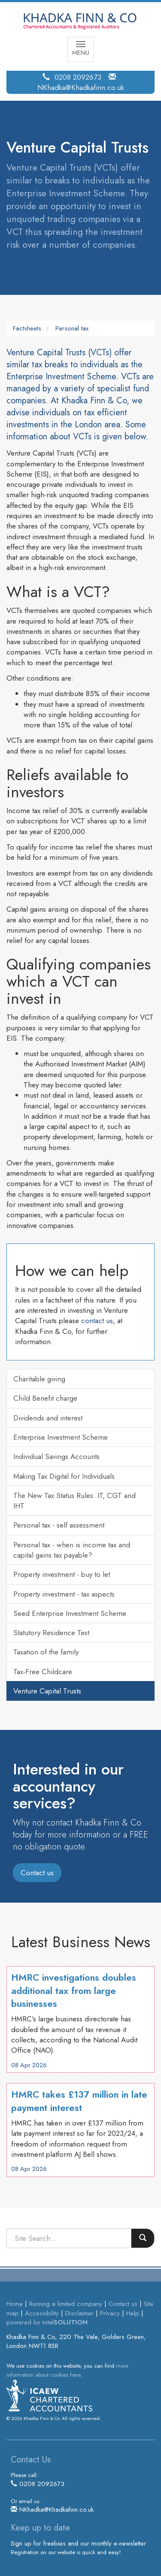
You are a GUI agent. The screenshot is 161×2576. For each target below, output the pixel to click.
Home (14, 2304)
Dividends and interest (47, 1418)
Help (132, 2313)
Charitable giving (39, 1379)
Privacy (110, 2313)
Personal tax (71, 328)
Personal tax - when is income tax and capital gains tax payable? (71, 1550)
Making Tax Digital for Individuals (64, 1476)
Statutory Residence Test (51, 1632)
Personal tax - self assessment (58, 1525)
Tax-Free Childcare (42, 1671)
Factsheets (27, 328)
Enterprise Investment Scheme (60, 1437)
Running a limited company (65, 2304)
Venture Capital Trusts (47, 1691)
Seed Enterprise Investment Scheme (69, 1613)
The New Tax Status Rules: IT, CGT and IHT (74, 1500)
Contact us (37, 1872)
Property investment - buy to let (61, 1574)
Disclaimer (79, 2313)
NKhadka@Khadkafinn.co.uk (80, 87)
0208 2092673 (78, 77)
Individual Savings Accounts (56, 1456)
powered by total (47, 2322)
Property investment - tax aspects (64, 1594)
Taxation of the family (46, 1652)
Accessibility (42, 2313)
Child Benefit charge (45, 1398)
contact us (97, 1320)
